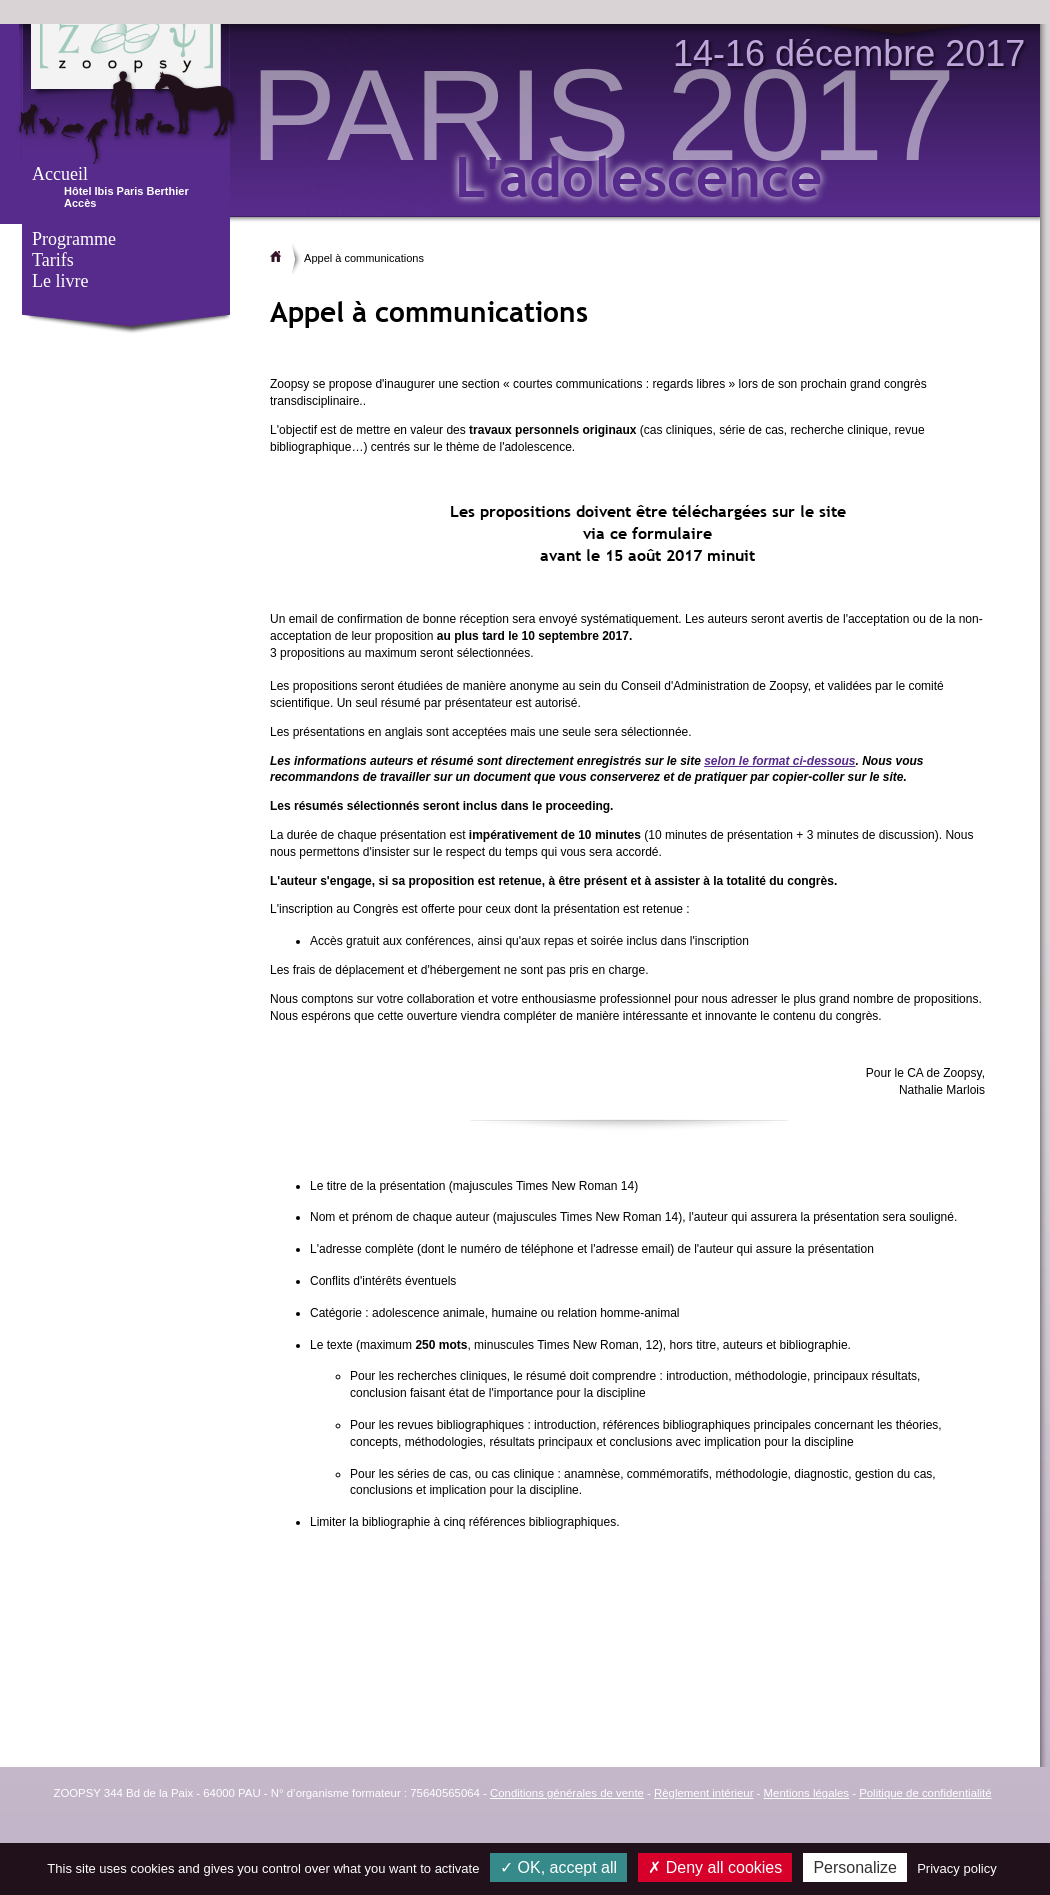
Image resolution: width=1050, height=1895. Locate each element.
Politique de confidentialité (925, 1793)
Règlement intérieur (703, 1793)
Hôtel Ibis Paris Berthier (126, 191)
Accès (80, 203)
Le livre (60, 281)
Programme (74, 239)
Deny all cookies (715, 1867)
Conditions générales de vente (567, 1793)
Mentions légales (806, 1793)
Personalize (855, 1867)
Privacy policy (956, 1868)
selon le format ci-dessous (779, 761)
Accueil (60, 174)
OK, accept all (558, 1867)
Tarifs (53, 260)
